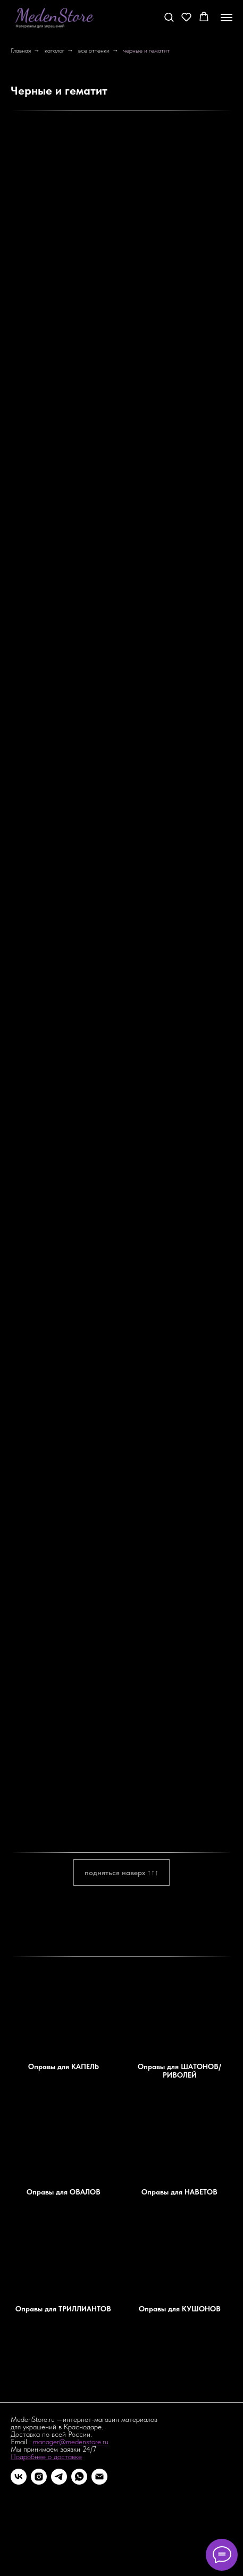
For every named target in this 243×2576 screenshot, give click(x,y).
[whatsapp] (79, 2477)
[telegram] (59, 2477)
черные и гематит (146, 50)
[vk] (19, 2477)
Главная (21, 50)
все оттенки (94, 50)
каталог (54, 50)
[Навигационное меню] (226, 17)
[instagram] (39, 2477)
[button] (169, 17)
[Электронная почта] (99, 2477)
